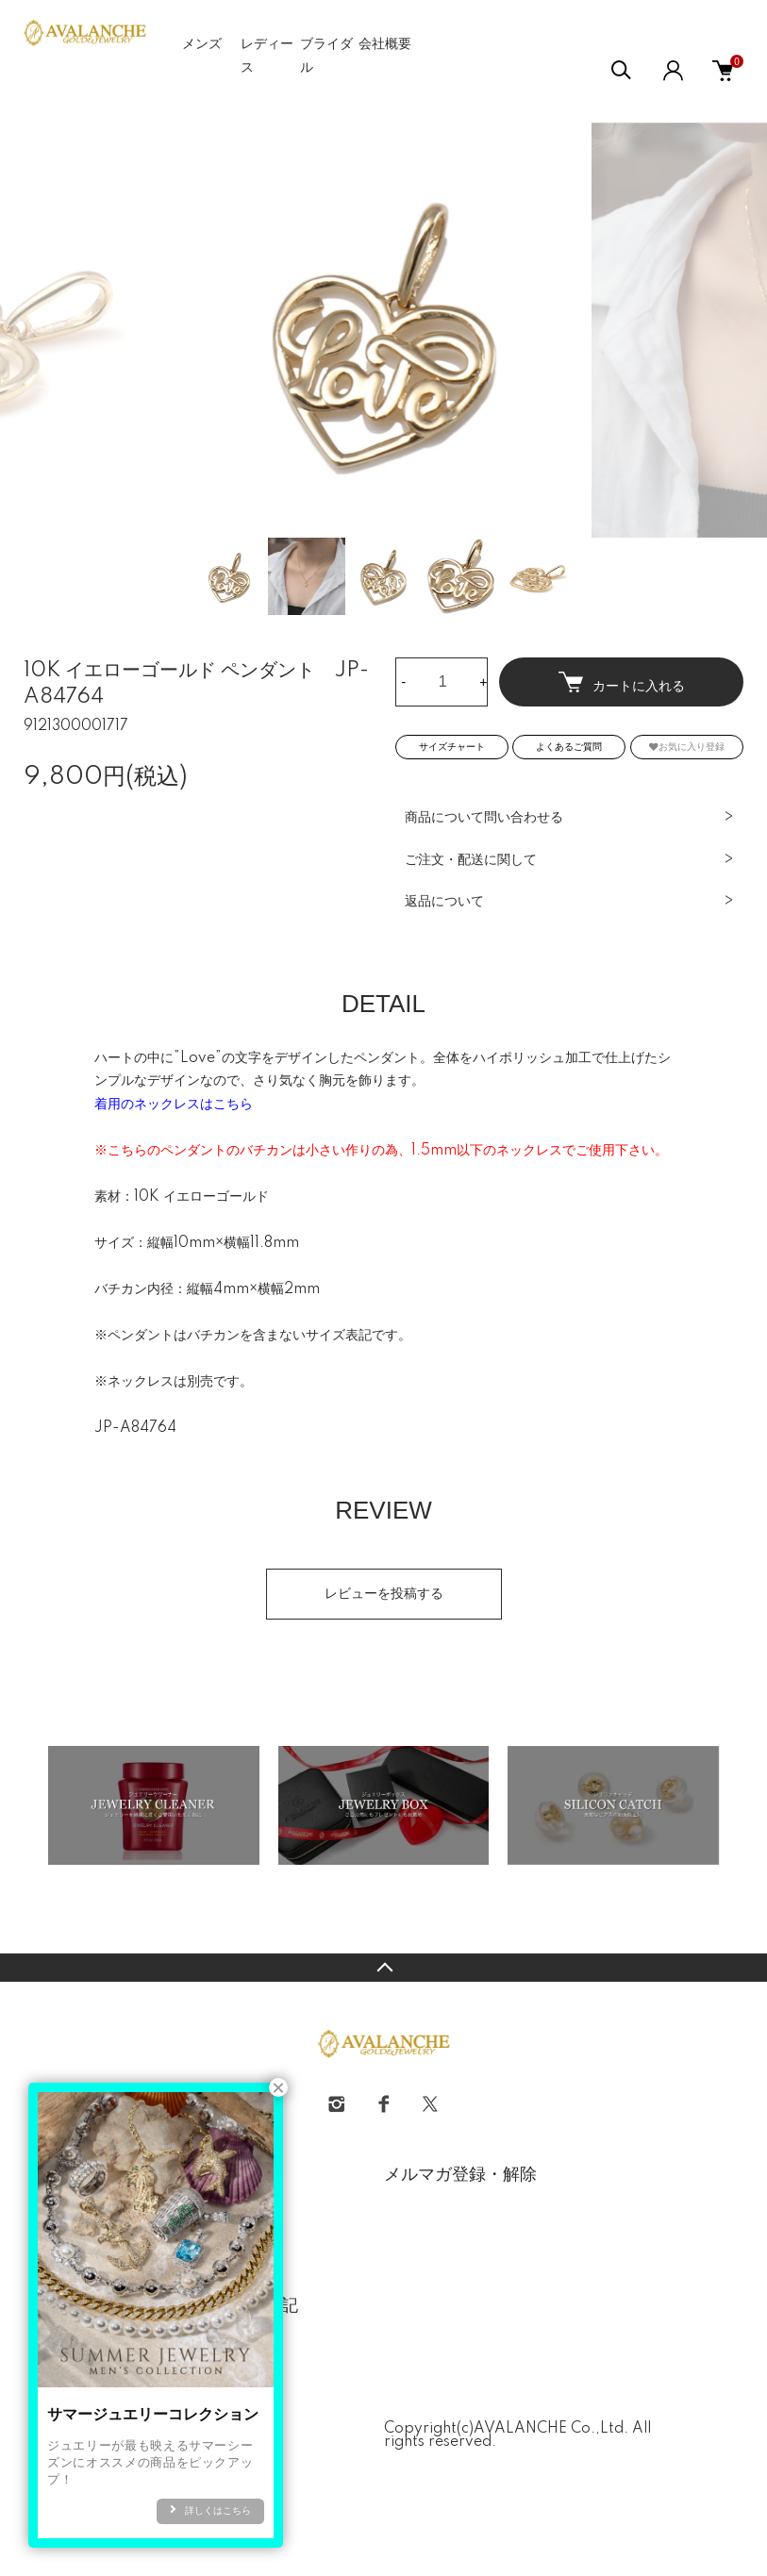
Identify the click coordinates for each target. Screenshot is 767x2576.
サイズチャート (452, 747)
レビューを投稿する (384, 1594)
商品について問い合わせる (484, 817)
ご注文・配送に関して (471, 860)
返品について (444, 901)
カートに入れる (622, 682)
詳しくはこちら (218, 2511)
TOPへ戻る (383, 1967)
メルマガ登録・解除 (460, 2175)
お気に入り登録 (687, 746)
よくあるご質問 (569, 747)
